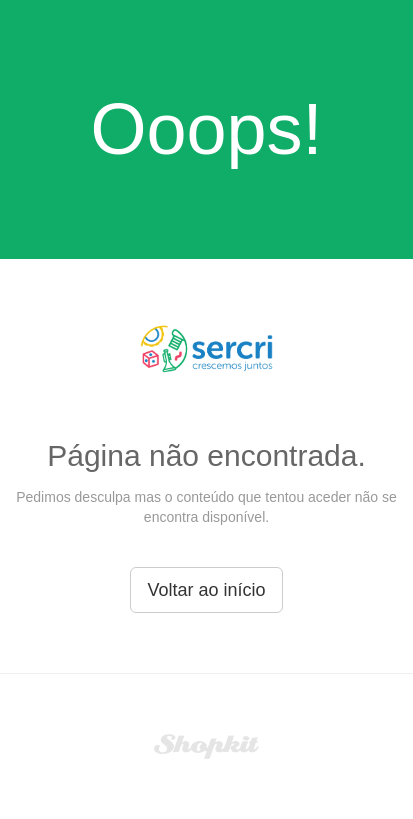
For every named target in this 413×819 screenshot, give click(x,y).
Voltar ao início (206, 590)
